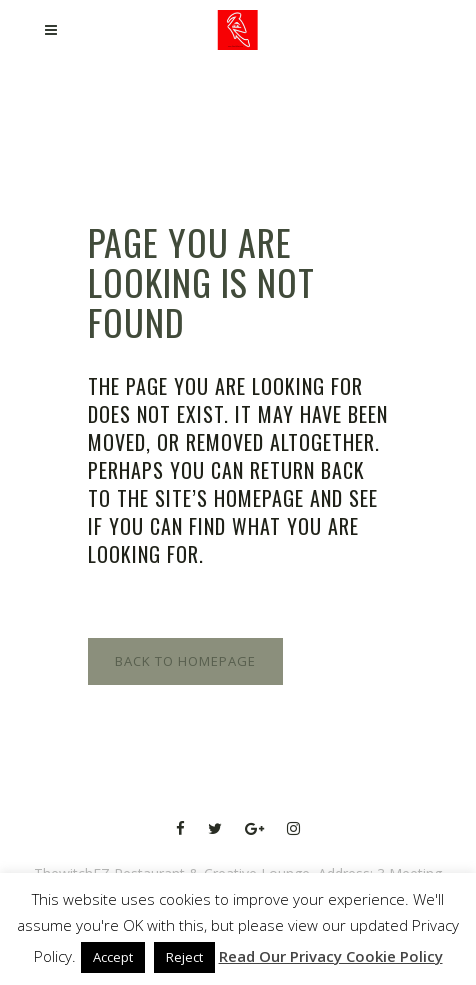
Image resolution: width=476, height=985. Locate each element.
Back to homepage (185, 661)
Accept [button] (113, 957)
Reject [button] (184, 957)
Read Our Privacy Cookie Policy (331, 956)
